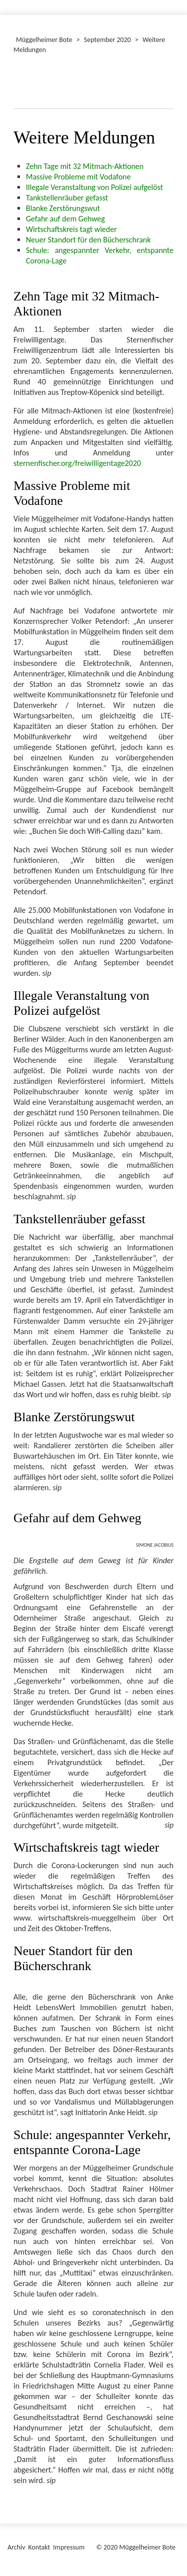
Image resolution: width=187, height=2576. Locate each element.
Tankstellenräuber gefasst (67, 197)
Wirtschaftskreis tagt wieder (71, 229)
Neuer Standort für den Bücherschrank (88, 239)
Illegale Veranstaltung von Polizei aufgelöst (94, 187)
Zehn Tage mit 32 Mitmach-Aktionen (85, 166)
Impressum (68, 2547)
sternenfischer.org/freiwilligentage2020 (77, 463)
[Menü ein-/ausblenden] (173, 3)
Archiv (16, 2547)
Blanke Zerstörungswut (63, 208)
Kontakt (39, 2547)
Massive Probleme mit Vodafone (78, 176)
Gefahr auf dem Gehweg (65, 218)
